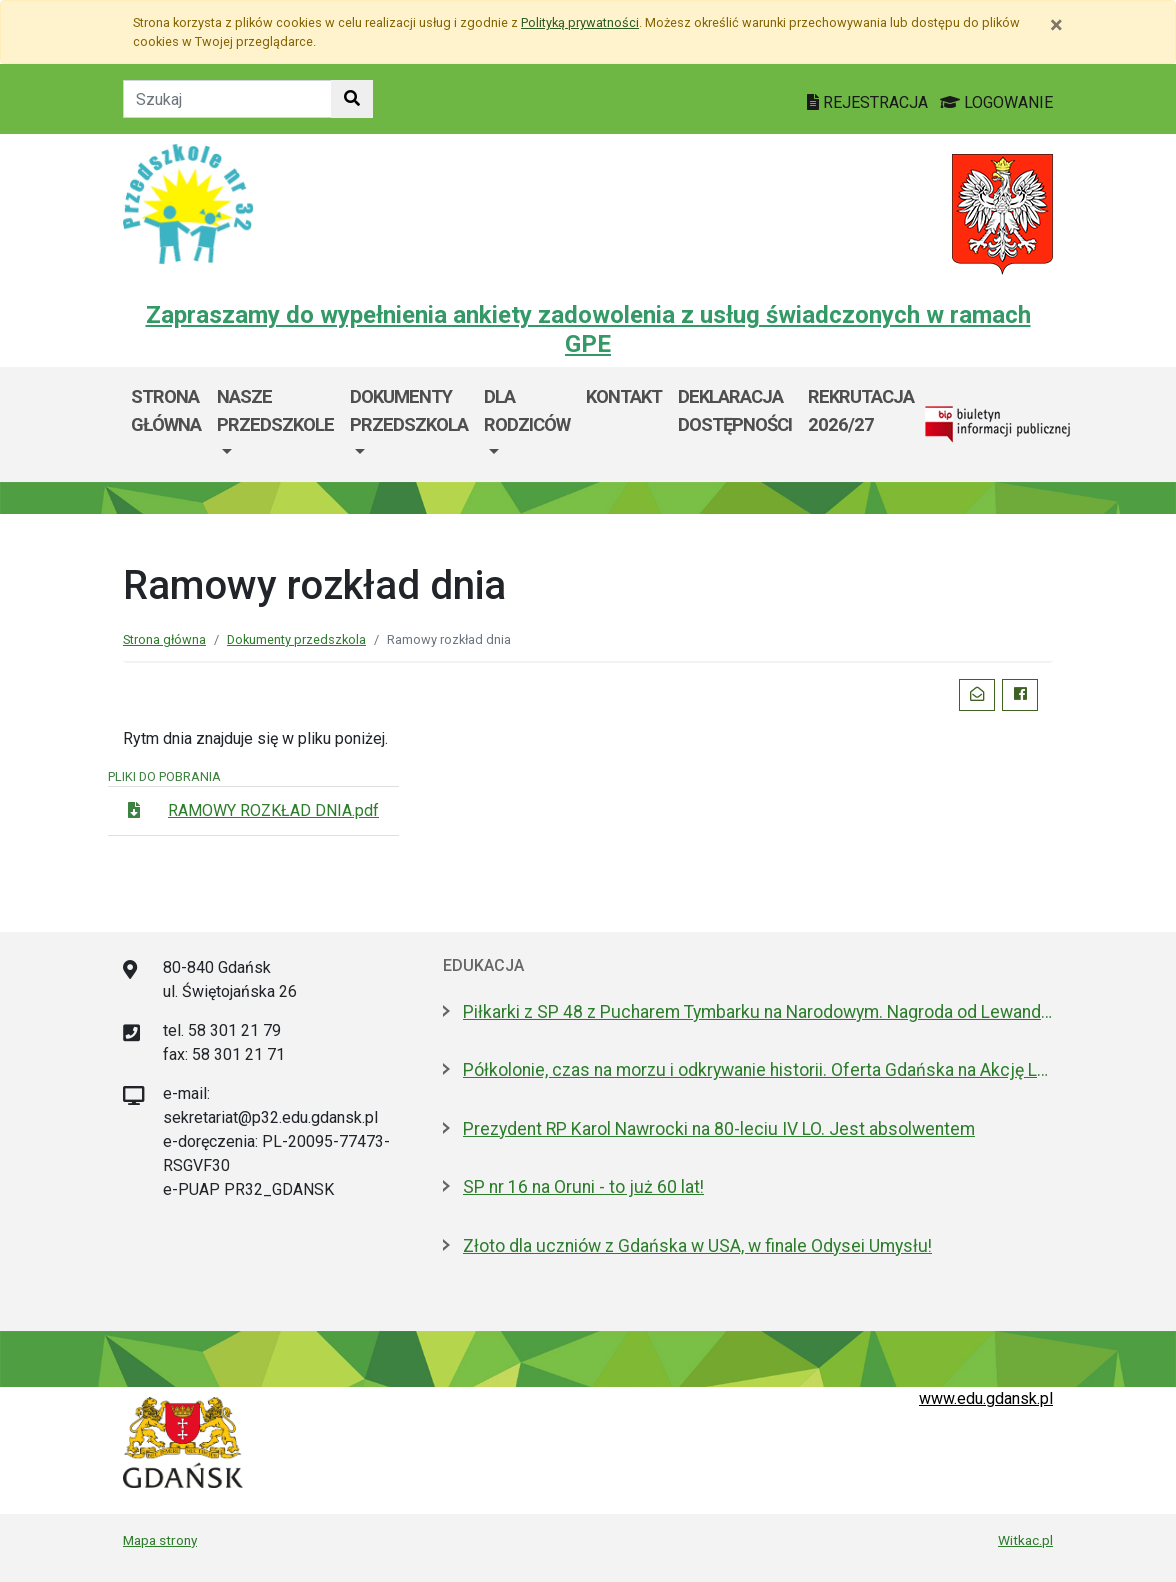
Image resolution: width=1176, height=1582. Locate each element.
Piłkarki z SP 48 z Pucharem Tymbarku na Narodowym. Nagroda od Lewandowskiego (758, 1012)
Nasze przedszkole (275, 410)
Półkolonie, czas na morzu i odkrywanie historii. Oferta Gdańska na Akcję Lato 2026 (758, 1070)
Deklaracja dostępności (735, 410)
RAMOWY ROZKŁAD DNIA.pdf (273, 810)
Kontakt (624, 396)
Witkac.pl (1025, 1540)
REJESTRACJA (869, 102)
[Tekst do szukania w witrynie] (227, 99)
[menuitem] (275, 424)
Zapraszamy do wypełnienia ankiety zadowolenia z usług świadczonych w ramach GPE (588, 329)
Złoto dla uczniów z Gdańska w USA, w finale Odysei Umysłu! (697, 1246)
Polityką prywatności (580, 22)
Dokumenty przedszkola (409, 410)
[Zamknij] (1056, 25)
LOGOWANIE (996, 102)
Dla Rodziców (527, 410)
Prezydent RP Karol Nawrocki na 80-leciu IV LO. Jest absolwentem (719, 1129)
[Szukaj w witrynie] (352, 99)
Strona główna (166, 410)
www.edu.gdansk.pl (986, 1398)
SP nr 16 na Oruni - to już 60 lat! (583, 1187)
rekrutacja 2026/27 (861, 410)
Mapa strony (160, 1540)
